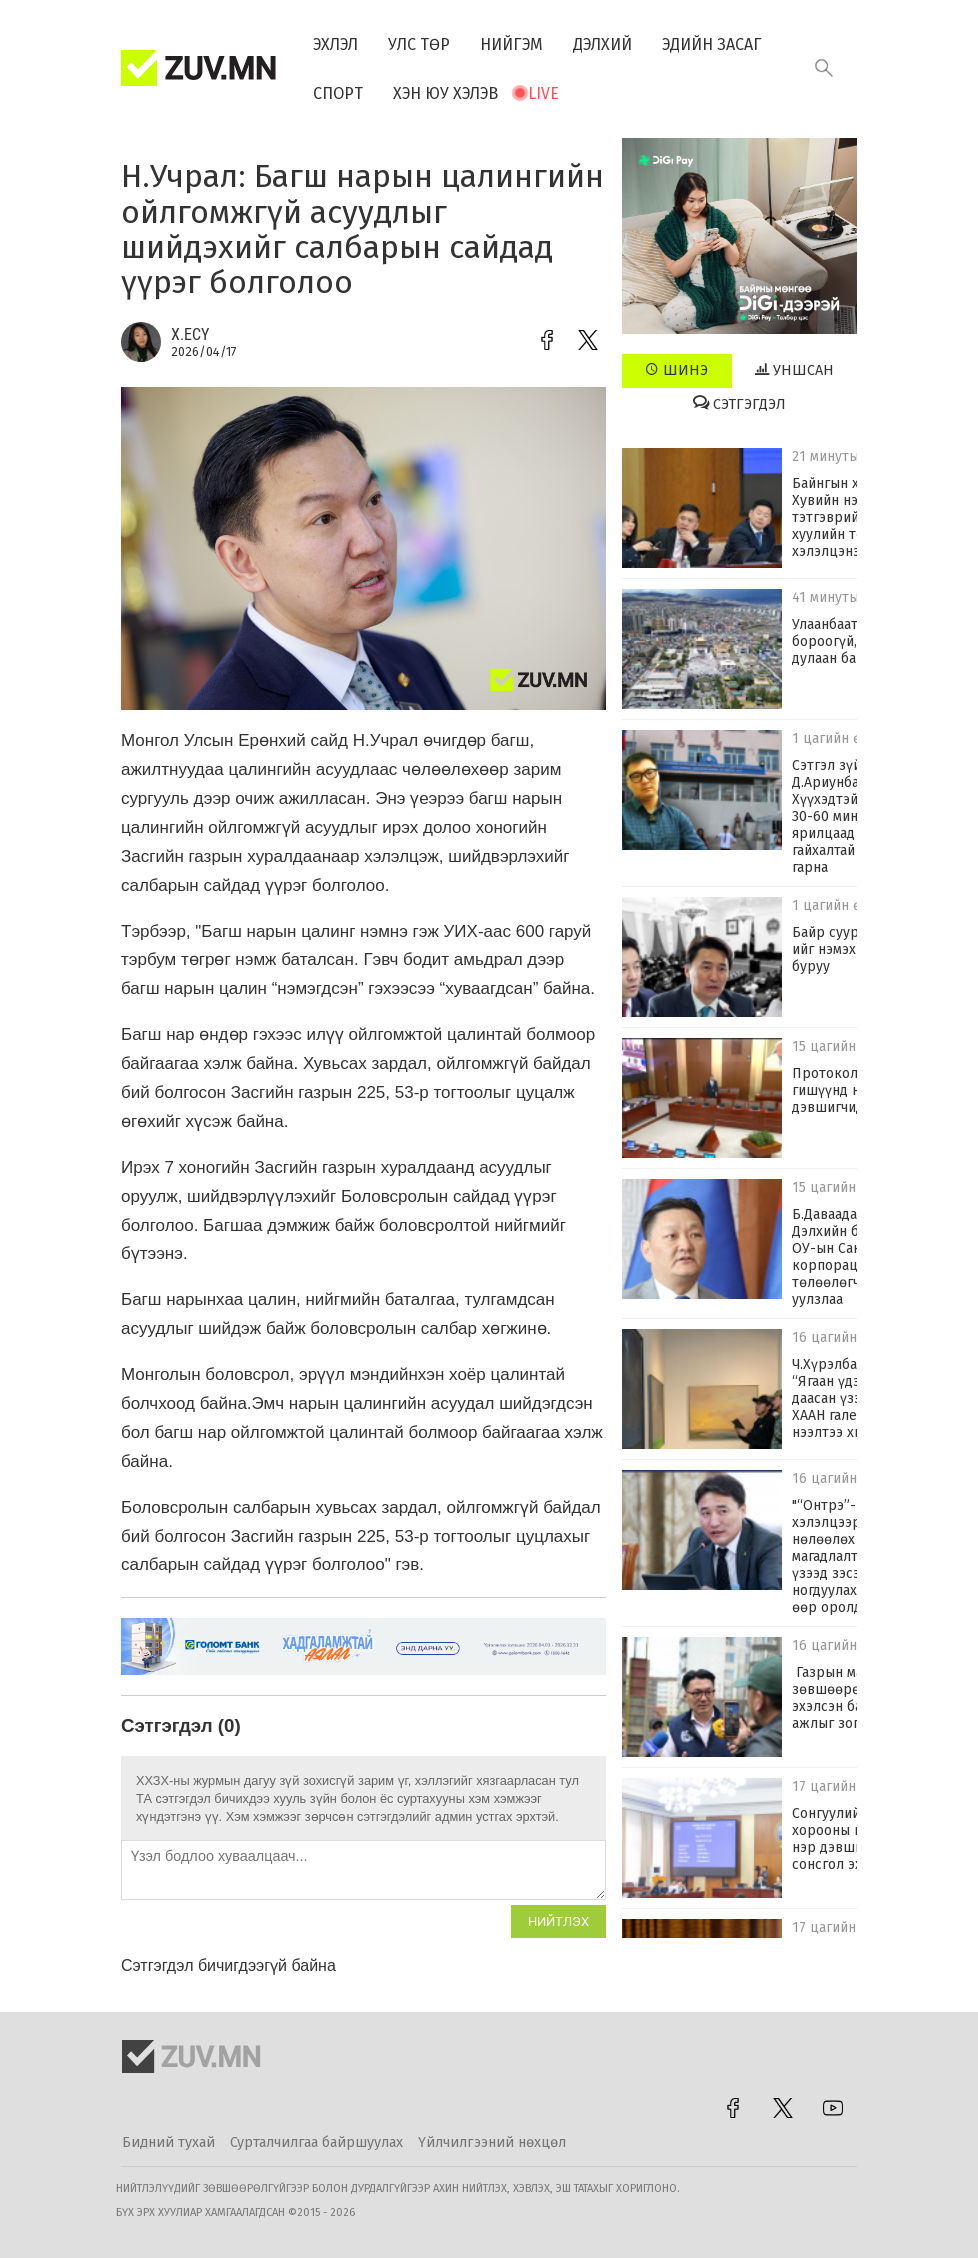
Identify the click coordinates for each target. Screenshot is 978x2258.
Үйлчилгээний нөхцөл (492, 2142)
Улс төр (419, 44)
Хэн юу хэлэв (445, 93)
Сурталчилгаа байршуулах (316, 2142)
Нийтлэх (558, 1921)
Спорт (338, 93)
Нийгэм (511, 44)
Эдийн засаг (712, 44)
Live (543, 93)
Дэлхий (602, 44)
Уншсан (794, 370)
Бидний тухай (168, 2142)
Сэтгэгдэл (739, 404)
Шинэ (676, 370)
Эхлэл (335, 44)
